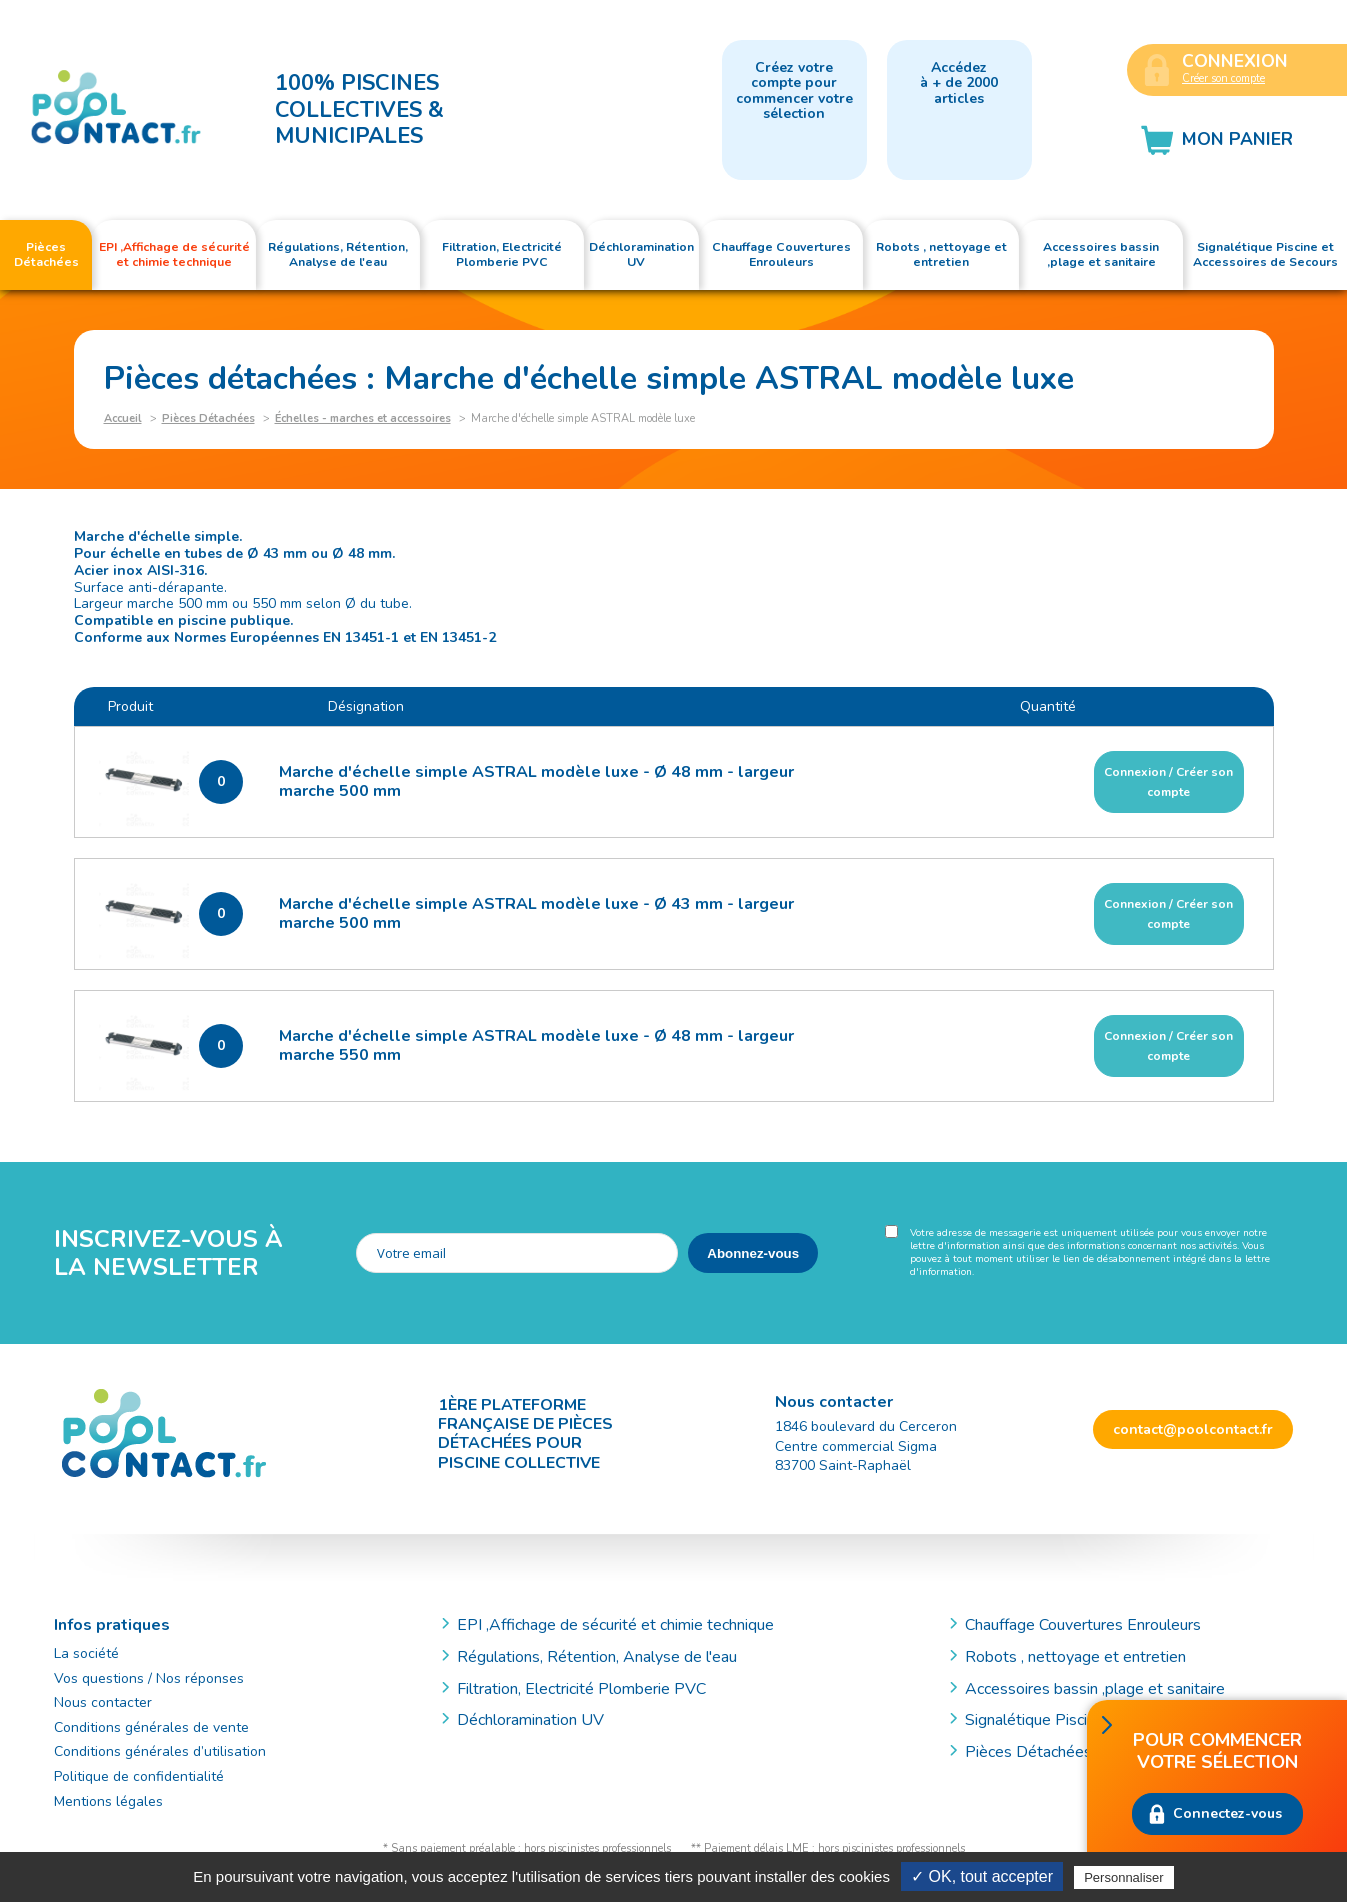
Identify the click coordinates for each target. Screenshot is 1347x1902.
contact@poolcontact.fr (1193, 1429)
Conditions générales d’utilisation (160, 1751)
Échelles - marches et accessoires (363, 418)
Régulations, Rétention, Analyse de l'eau (597, 1657)
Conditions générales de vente (151, 1727)
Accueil (123, 418)
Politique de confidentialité (139, 1776)
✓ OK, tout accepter (982, 1876)
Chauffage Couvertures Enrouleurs (1083, 1625)
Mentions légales (108, 1801)
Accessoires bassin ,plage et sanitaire (1095, 1689)
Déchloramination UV (538, 1720)
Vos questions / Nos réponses (149, 1678)
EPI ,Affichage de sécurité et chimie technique (615, 1625)
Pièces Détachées (208, 418)
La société (86, 1653)
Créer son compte (1223, 78)
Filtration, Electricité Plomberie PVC (581, 1689)
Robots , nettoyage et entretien (1075, 1657)
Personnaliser (1124, 1877)
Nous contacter (103, 1702)
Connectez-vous (1227, 1813)
